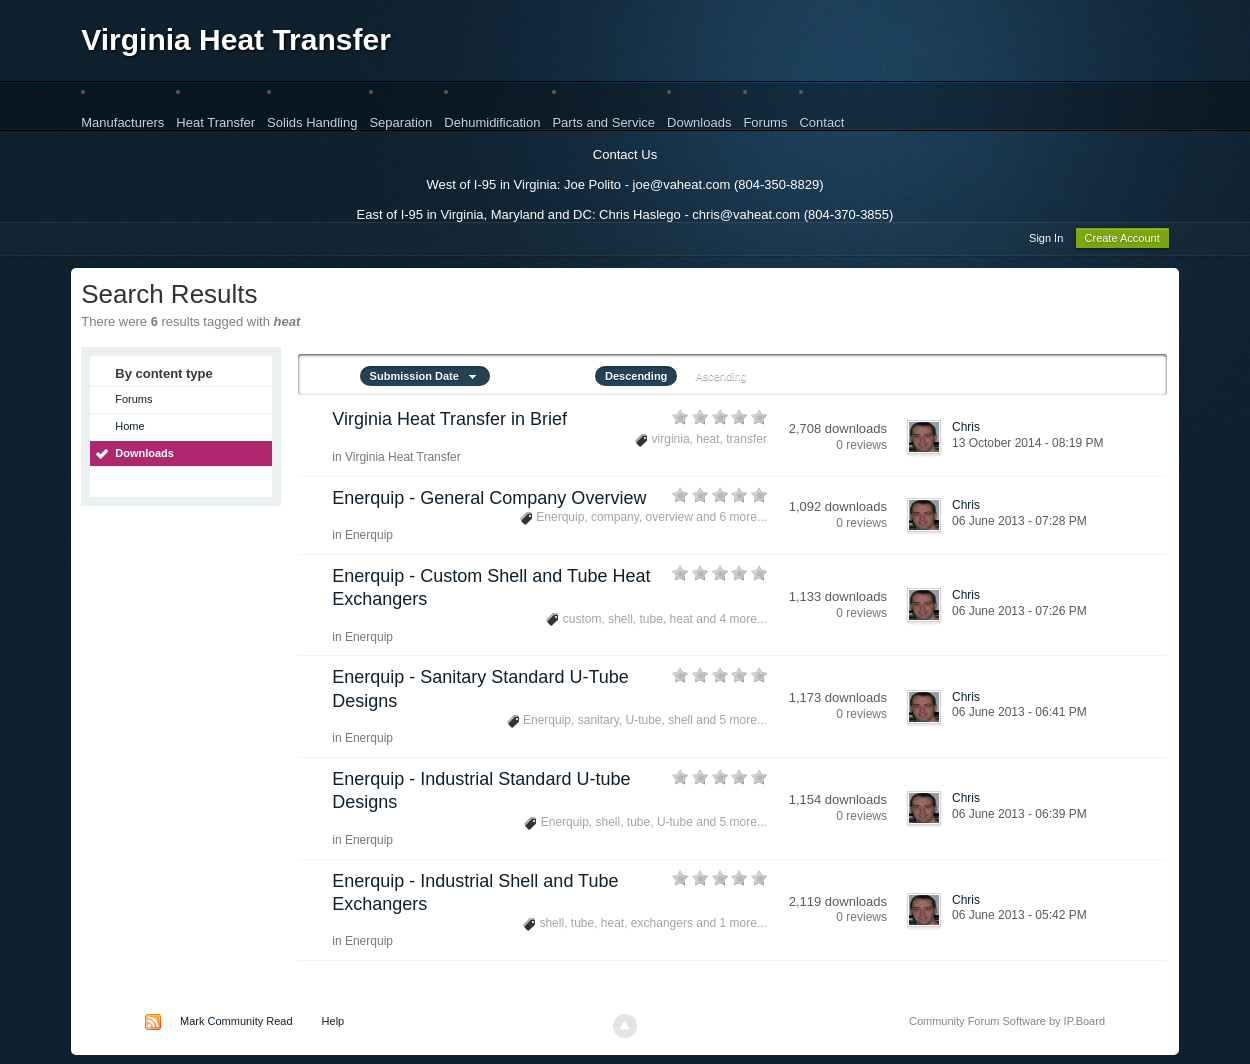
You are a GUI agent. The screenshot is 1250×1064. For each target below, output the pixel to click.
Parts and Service (603, 122)
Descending (636, 379)
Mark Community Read (236, 1024)
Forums (765, 122)
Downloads (699, 122)
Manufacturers (122, 122)
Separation (400, 122)
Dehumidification (492, 122)
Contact (821, 122)
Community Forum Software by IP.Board (1007, 1024)
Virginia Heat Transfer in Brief (449, 422)
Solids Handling (312, 122)
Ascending (720, 379)
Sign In (1046, 241)
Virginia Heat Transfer (236, 39)
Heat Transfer (215, 122)
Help (333, 1024)
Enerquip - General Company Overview (489, 501)
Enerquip (369, 538)
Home (129, 429)
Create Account (1122, 241)
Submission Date (425, 379)
